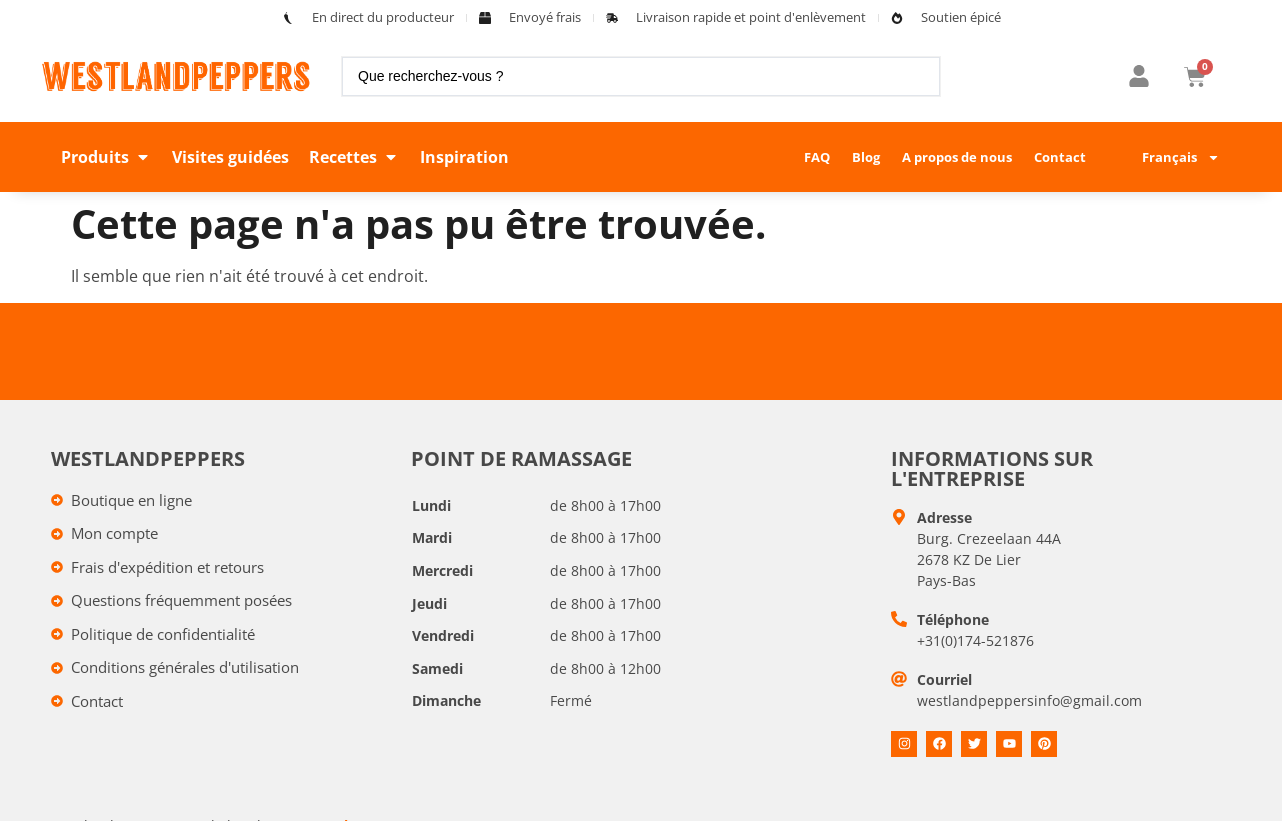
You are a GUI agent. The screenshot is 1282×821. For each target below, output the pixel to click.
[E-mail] (899, 679)
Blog (866, 157)
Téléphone (953, 619)
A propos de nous (957, 157)
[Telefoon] (899, 619)
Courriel (944, 679)
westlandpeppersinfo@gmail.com (1029, 700)
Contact (1060, 157)
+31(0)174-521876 (975, 640)
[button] (106, 157)
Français (1181, 157)
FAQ (817, 157)
